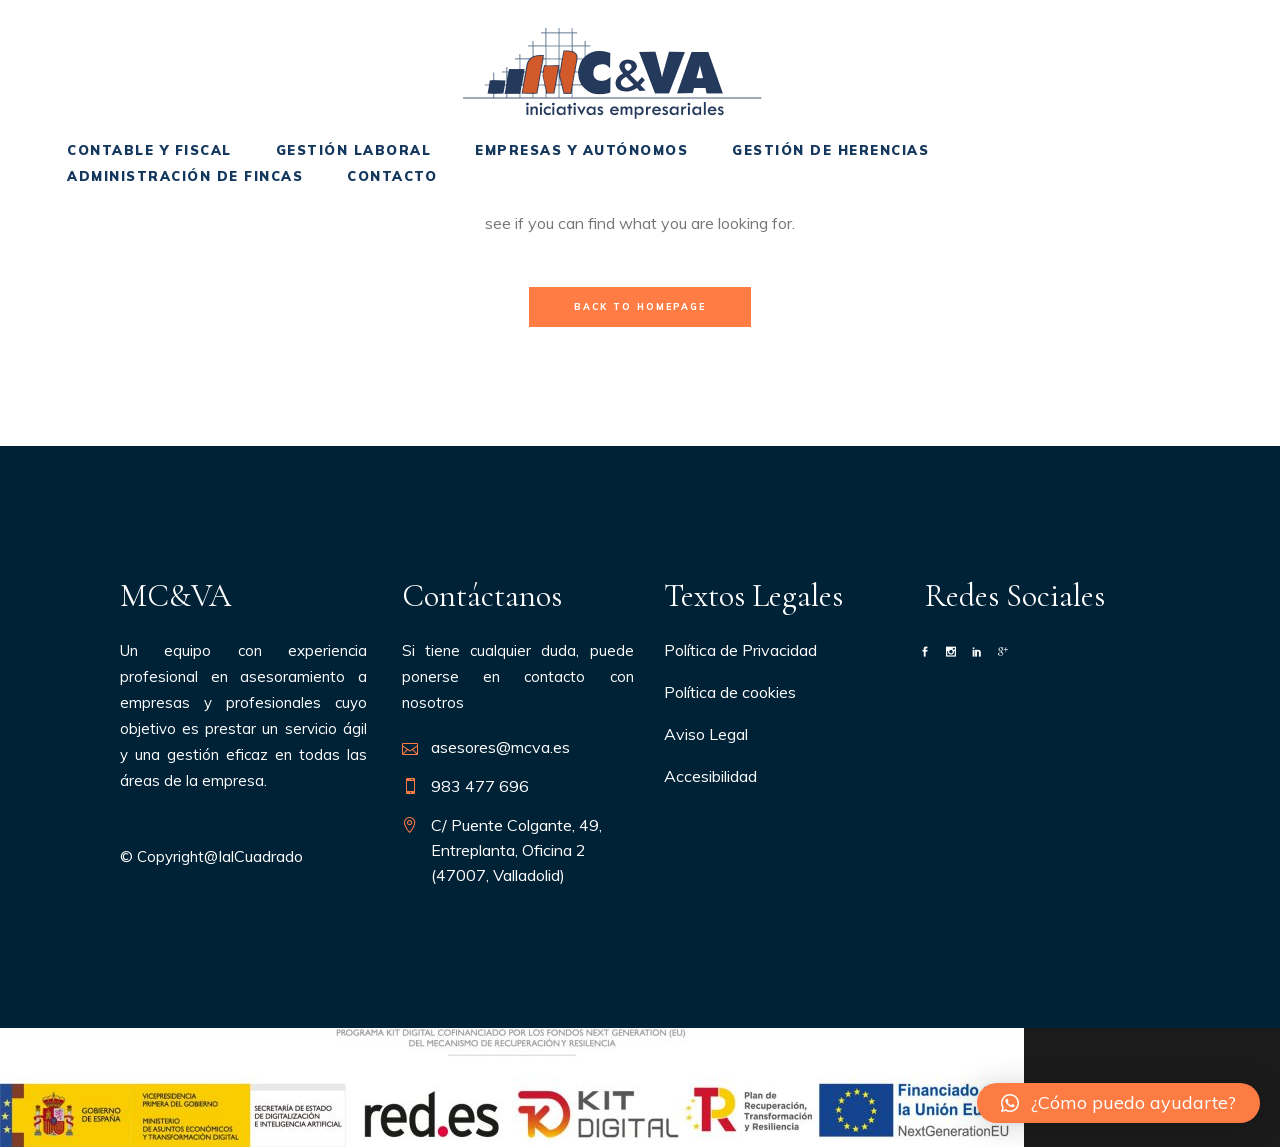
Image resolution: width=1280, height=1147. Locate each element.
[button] (1118, 1103)
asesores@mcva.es (500, 747)
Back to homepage (640, 306)
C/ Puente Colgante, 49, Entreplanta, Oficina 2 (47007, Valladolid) (516, 850)
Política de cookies (730, 692)
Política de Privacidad (740, 650)
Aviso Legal (706, 734)
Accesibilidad (710, 776)
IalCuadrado (260, 856)
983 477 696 (480, 786)
